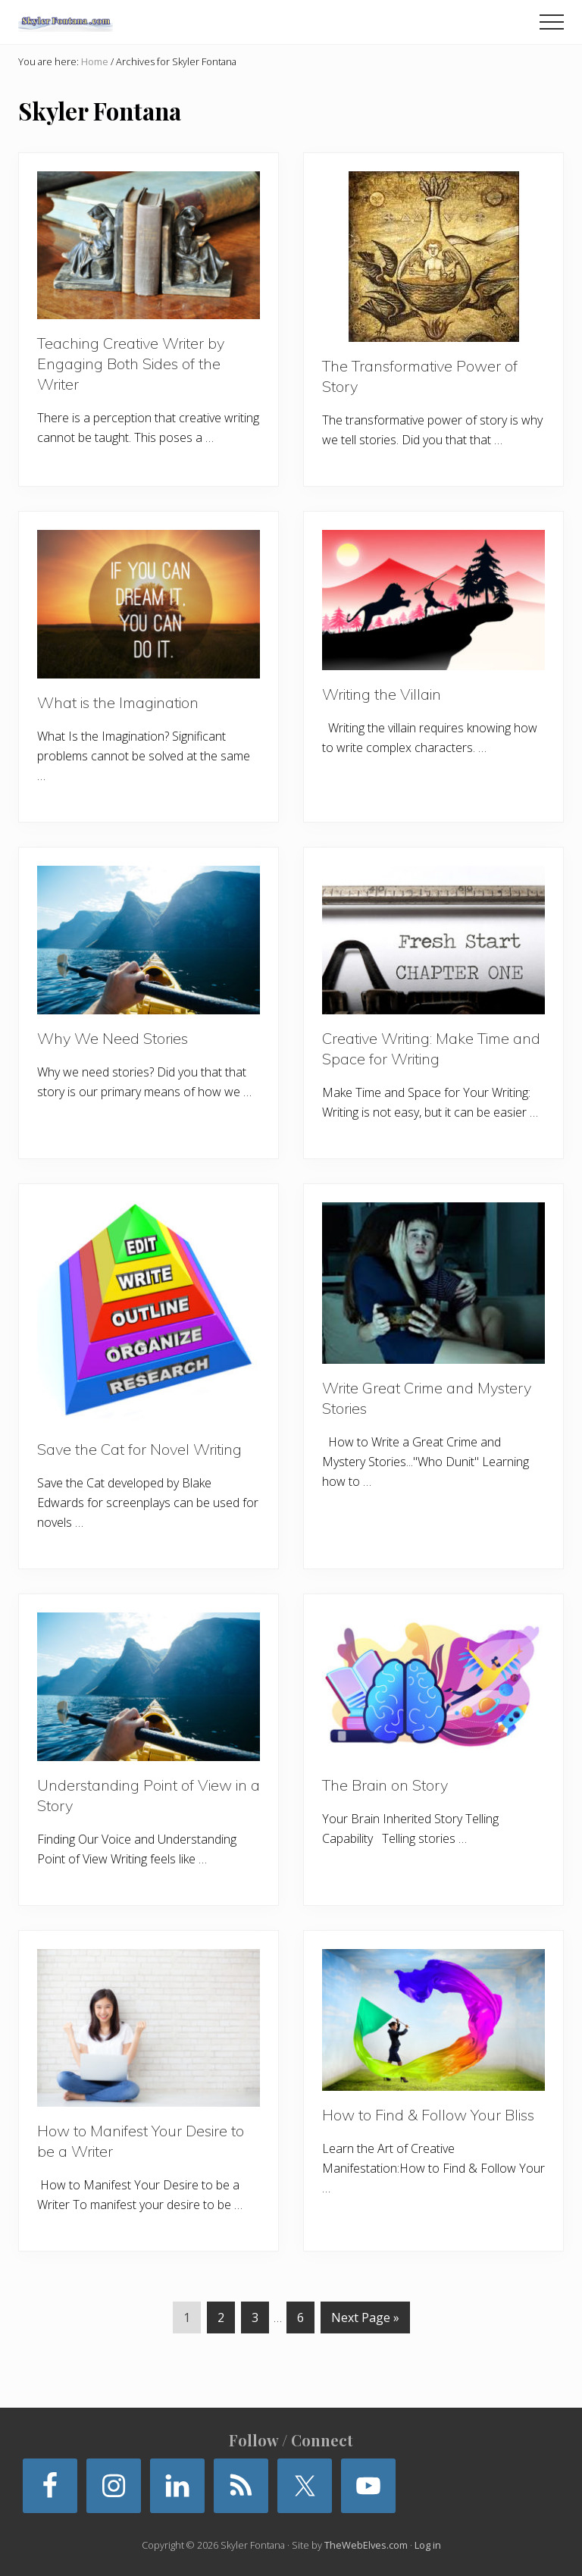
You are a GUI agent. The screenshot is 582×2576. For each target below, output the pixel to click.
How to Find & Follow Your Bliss (428, 2114)
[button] (551, 22)
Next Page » (364, 2320)
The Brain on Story (385, 1784)
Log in (428, 2545)
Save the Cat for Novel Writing (139, 1449)
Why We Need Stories (112, 1038)
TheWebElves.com (366, 2545)
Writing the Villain (381, 694)
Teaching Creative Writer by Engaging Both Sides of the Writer (130, 363)
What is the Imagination (118, 702)
